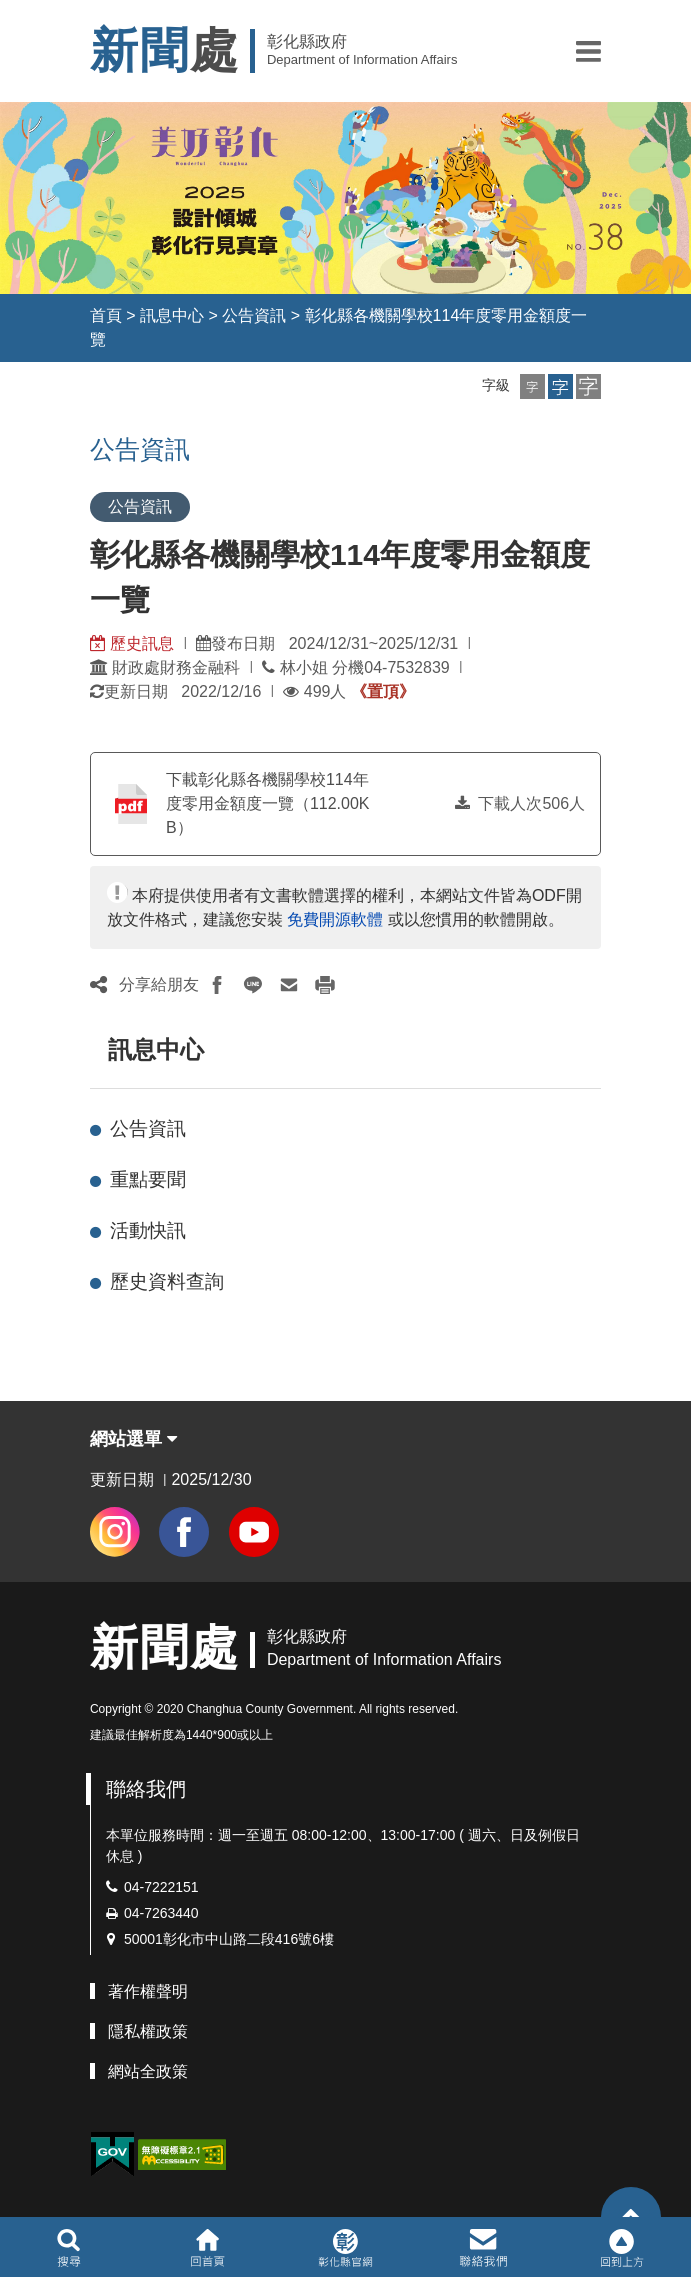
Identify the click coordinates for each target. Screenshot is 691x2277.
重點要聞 (148, 1179)
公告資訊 (254, 315)
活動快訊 (148, 1230)
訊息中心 (172, 315)
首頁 (106, 315)
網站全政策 (148, 2071)
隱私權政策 (148, 2031)
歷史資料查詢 (167, 1281)
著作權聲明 (148, 1991)
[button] (588, 51)
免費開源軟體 (335, 919)
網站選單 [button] (133, 1439)
